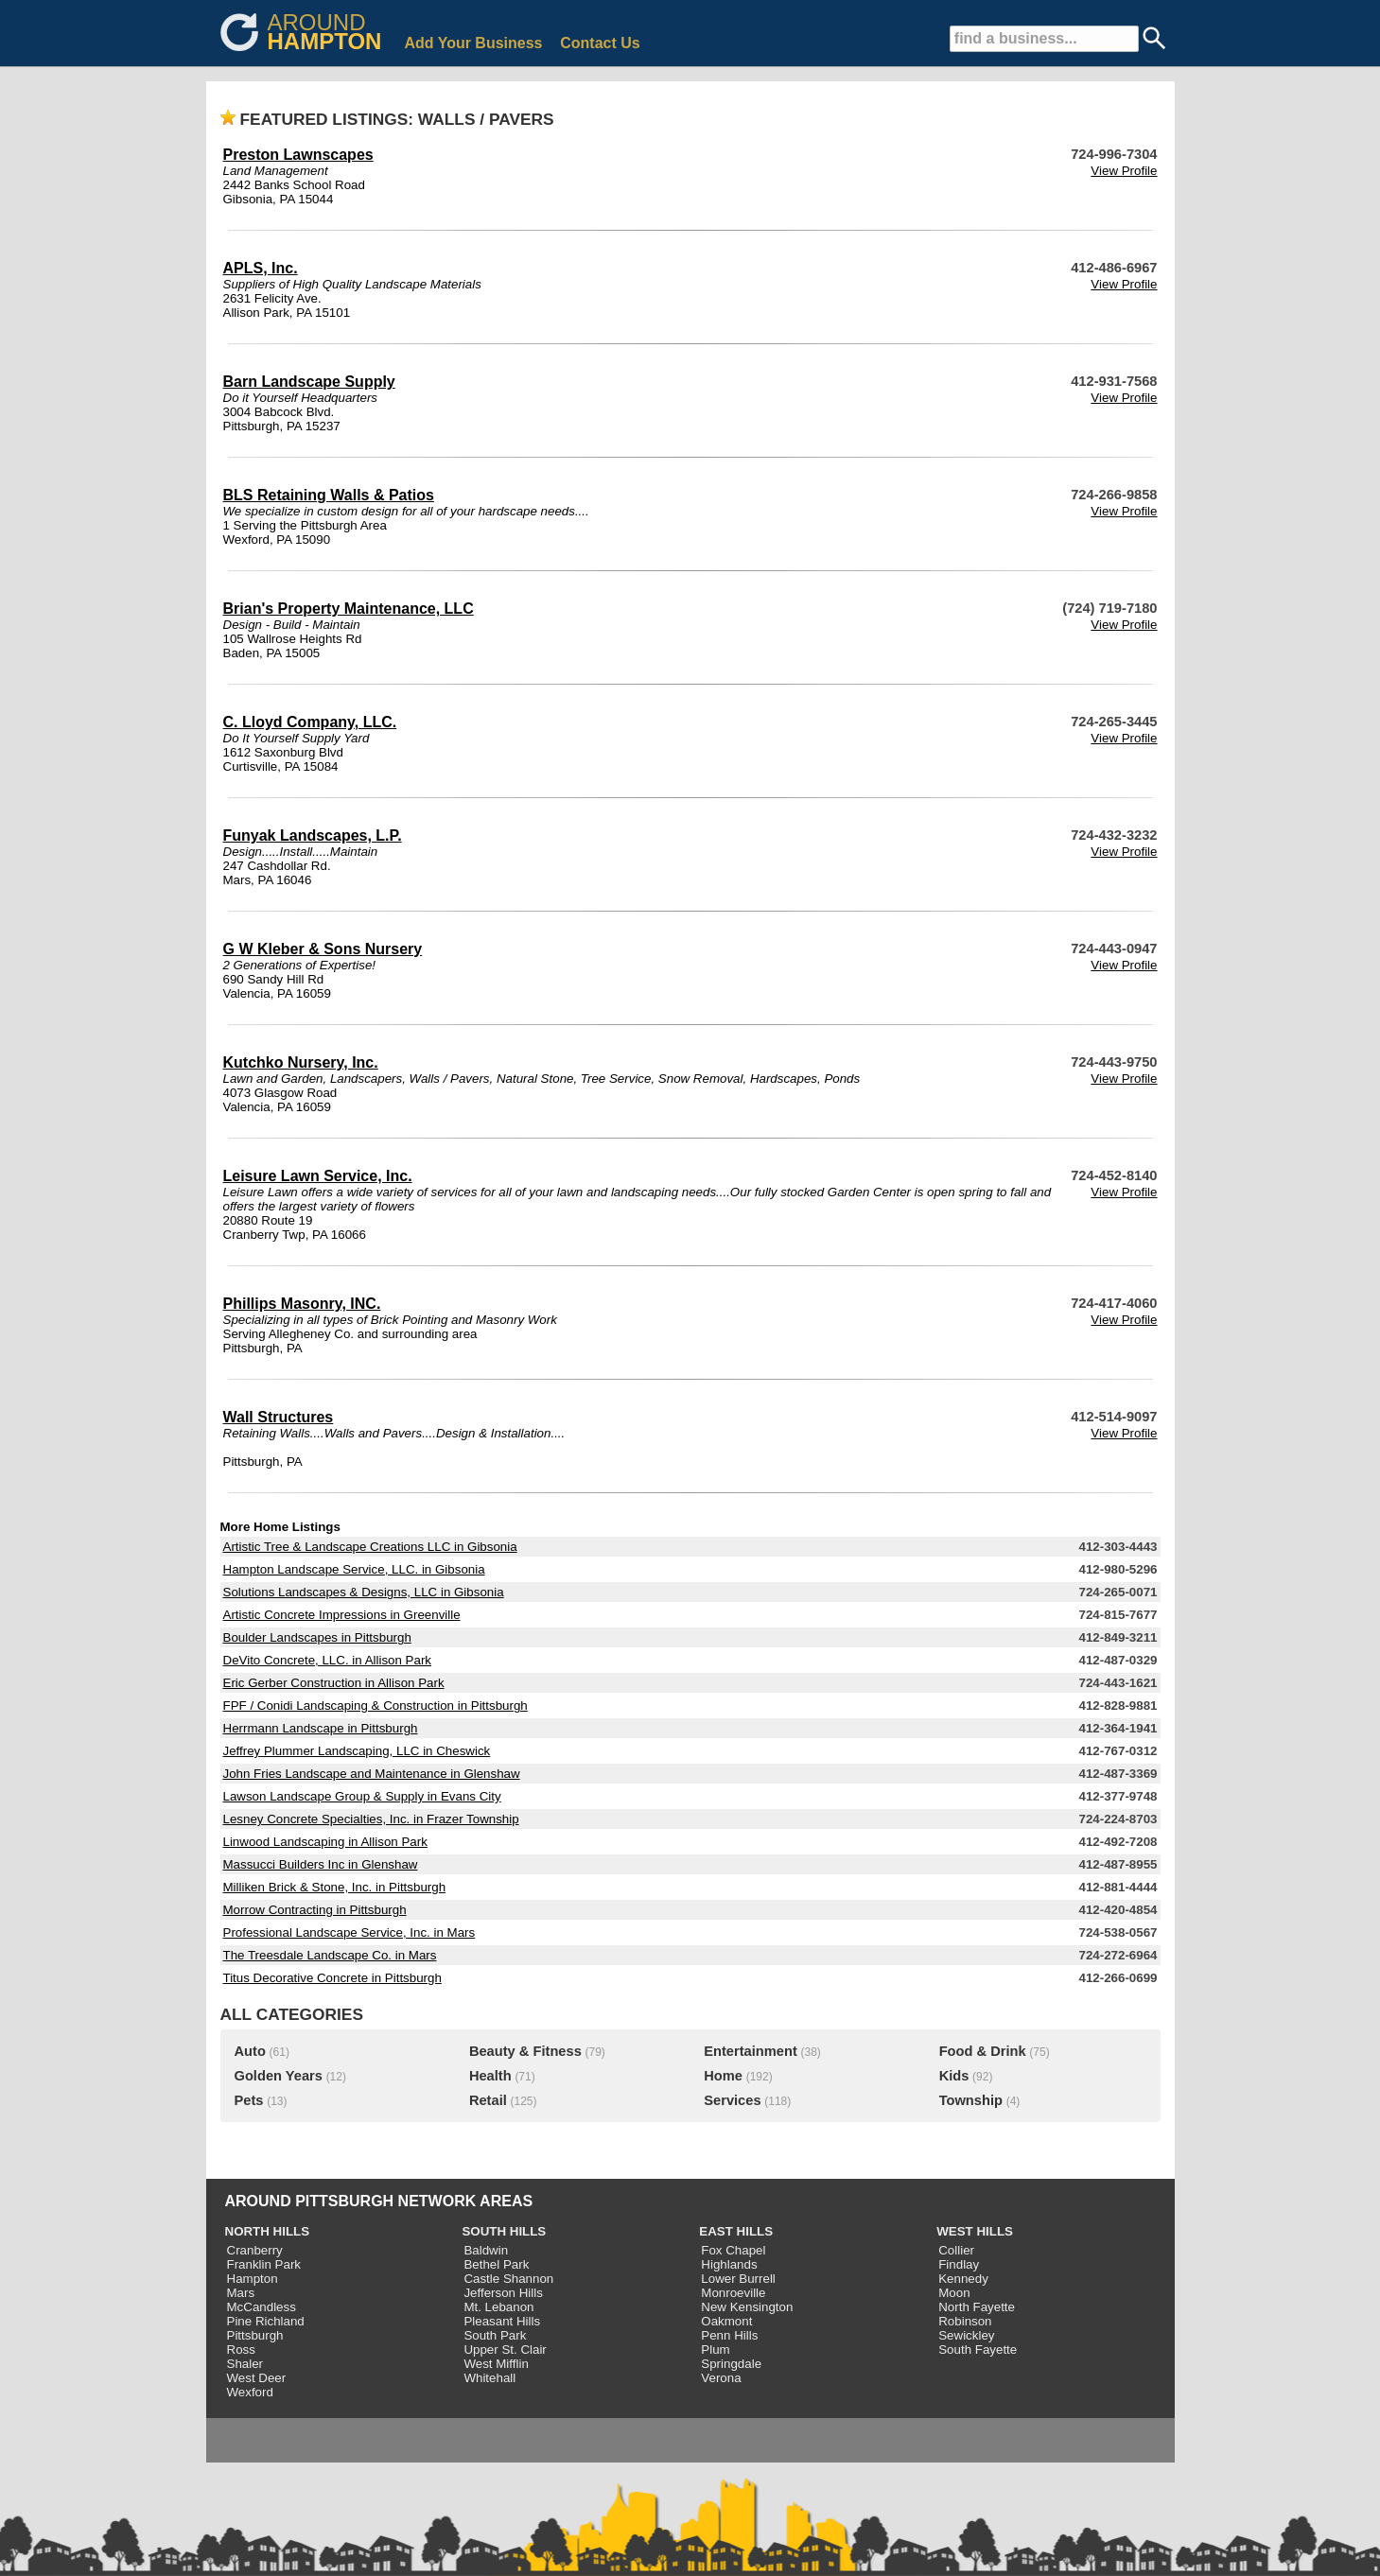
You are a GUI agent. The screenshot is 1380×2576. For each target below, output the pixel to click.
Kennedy (963, 2278)
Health (490, 2075)
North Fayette (976, 2307)
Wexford (250, 2392)
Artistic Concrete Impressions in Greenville (342, 1615)
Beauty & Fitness (525, 2051)
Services (732, 2100)
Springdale (731, 2364)
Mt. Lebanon (498, 2307)
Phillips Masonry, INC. (302, 1304)
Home (723, 2075)
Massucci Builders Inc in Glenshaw (320, 1864)
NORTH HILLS (267, 2231)
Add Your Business (473, 43)
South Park (494, 2335)
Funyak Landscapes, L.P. (312, 835)
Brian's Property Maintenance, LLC (348, 608)
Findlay (958, 2264)
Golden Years (279, 2075)
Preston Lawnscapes (298, 155)
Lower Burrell (738, 2278)
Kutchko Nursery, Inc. (300, 1062)
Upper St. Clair (504, 2349)
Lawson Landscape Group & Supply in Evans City (362, 1796)
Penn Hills (729, 2335)
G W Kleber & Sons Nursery (323, 949)
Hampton (252, 2278)
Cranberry (255, 2250)
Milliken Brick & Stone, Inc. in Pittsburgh (334, 1887)
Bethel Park (496, 2264)
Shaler (245, 2364)
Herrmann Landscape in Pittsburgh (320, 1728)
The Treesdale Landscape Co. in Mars (330, 1955)
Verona (721, 2378)
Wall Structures (278, 1417)
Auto (250, 2051)
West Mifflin (495, 2364)
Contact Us (599, 43)
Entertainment (750, 2051)
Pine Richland (266, 2321)
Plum (715, 2349)
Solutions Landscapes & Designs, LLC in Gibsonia (363, 1592)
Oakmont (726, 2321)
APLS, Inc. (260, 268)
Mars (241, 2293)
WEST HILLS (974, 2231)
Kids (954, 2075)
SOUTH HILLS (504, 2231)
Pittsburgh (255, 2335)
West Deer (257, 2378)
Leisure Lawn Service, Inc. (317, 1176)
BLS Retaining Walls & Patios (328, 495)
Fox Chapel (733, 2250)
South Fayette (977, 2349)
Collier (956, 2250)
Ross (241, 2349)
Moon (953, 2293)
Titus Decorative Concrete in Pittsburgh (332, 1978)
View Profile (1124, 171)
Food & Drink (982, 2051)
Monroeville (733, 2293)
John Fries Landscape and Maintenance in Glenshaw (371, 1774)
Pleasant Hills (501, 2321)
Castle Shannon (508, 2278)
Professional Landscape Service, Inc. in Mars (349, 1932)
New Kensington (747, 2307)
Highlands (729, 2264)
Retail (488, 2100)
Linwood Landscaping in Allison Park (325, 1842)
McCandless (261, 2307)
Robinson (964, 2321)
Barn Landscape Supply (309, 382)
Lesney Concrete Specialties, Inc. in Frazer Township (371, 1819)
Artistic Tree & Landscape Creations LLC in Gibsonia (370, 1547)
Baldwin (485, 2250)
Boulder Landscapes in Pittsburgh (317, 1637)
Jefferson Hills (502, 2293)
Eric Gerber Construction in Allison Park (334, 1683)
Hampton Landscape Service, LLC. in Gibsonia (354, 1569)
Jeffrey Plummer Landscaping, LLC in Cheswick (357, 1751)
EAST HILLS (736, 2231)
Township (971, 2100)
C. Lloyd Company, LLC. (310, 722)
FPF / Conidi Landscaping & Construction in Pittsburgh (375, 1705)
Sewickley (966, 2335)
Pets (249, 2100)
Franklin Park (264, 2264)
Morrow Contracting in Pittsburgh (315, 1910)
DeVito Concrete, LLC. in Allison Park (327, 1660)
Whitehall (489, 2378)
